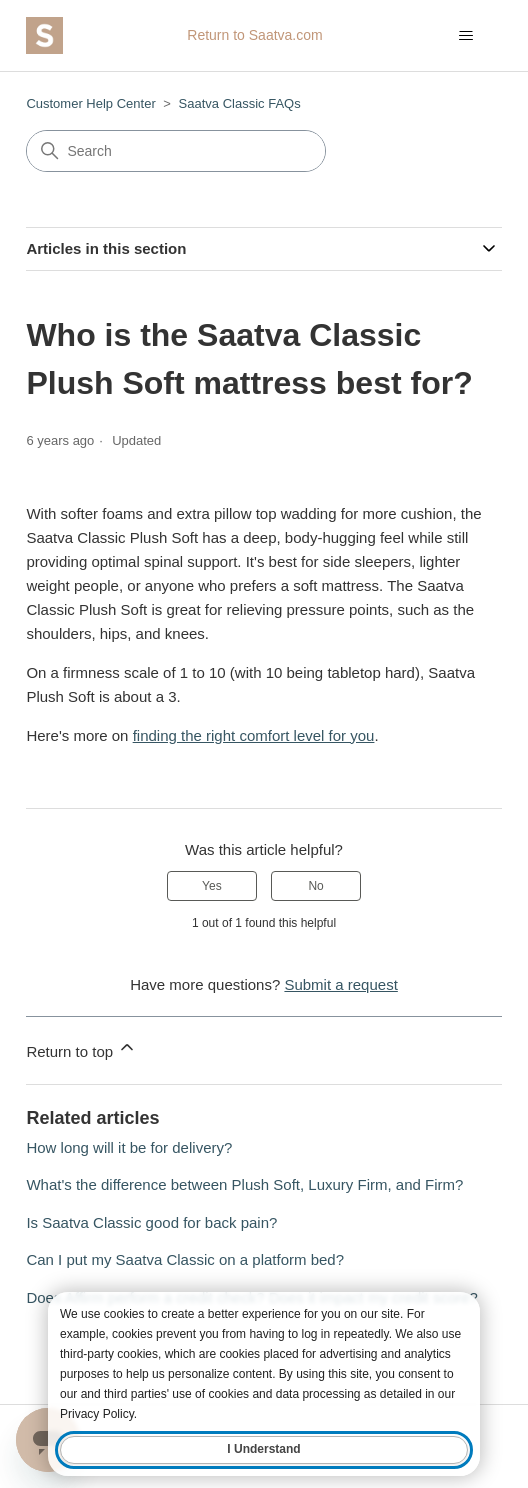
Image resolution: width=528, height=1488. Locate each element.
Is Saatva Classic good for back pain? (151, 1222)
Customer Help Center (90, 103)
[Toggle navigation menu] (466, 36)
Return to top (81, 1048)
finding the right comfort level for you (254, 735)
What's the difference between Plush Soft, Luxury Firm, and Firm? (244, 1184)
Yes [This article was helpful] (212, 886)
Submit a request (340, 984)
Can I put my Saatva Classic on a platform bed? (185, 1259)
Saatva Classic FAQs (240, 103)
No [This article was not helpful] (315, 886)
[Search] (176, 151)
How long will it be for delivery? (129, 1147)
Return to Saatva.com (254, 35)
